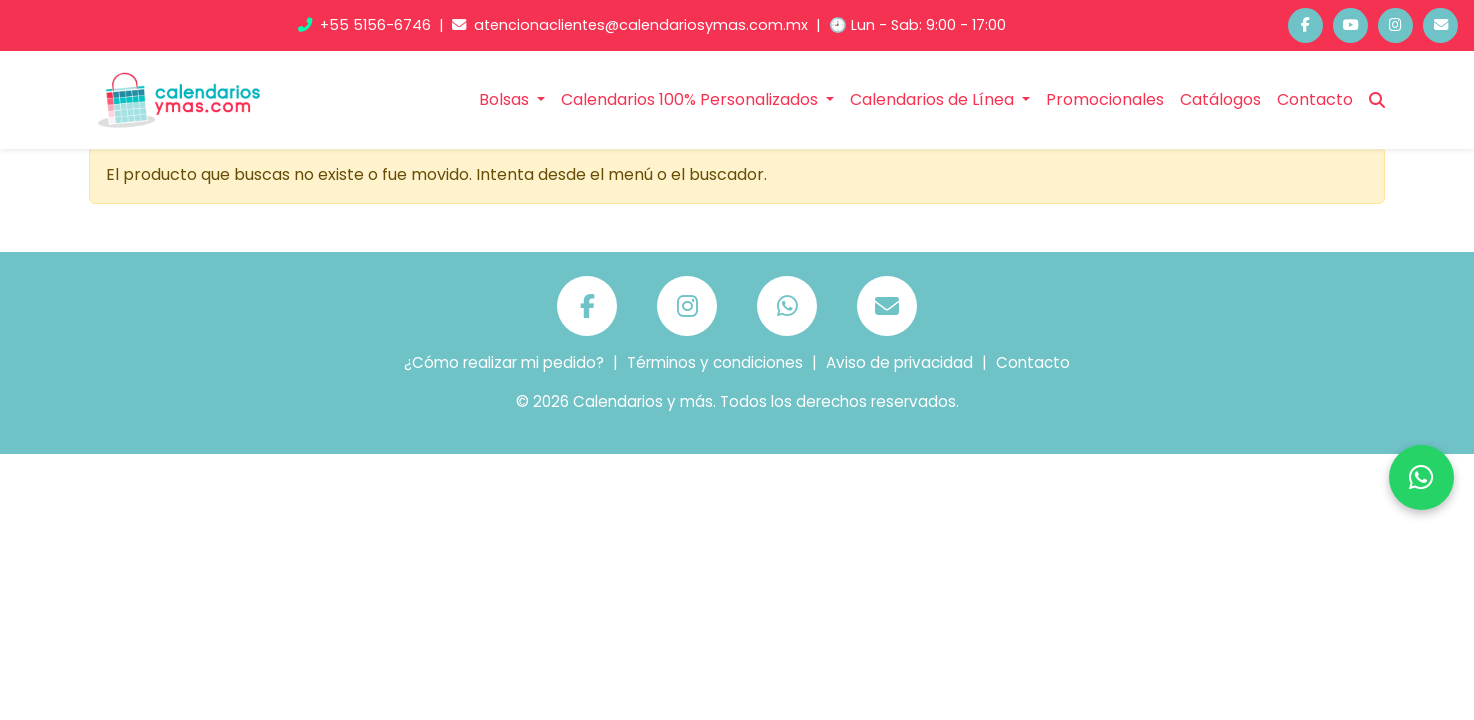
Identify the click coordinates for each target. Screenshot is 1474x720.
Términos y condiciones (715, 362)
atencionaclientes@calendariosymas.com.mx (632, 25)
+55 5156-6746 (366, 25)
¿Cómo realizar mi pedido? (504, 362)
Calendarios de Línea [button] (934, 99)
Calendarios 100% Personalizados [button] (691, 99)
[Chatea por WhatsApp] (1421, 477)
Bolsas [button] (506, 99)
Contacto (1315, 99)
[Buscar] (1377, 100)
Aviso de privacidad (899, 362)
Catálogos (1220, 99)
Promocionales (1105, 99)
